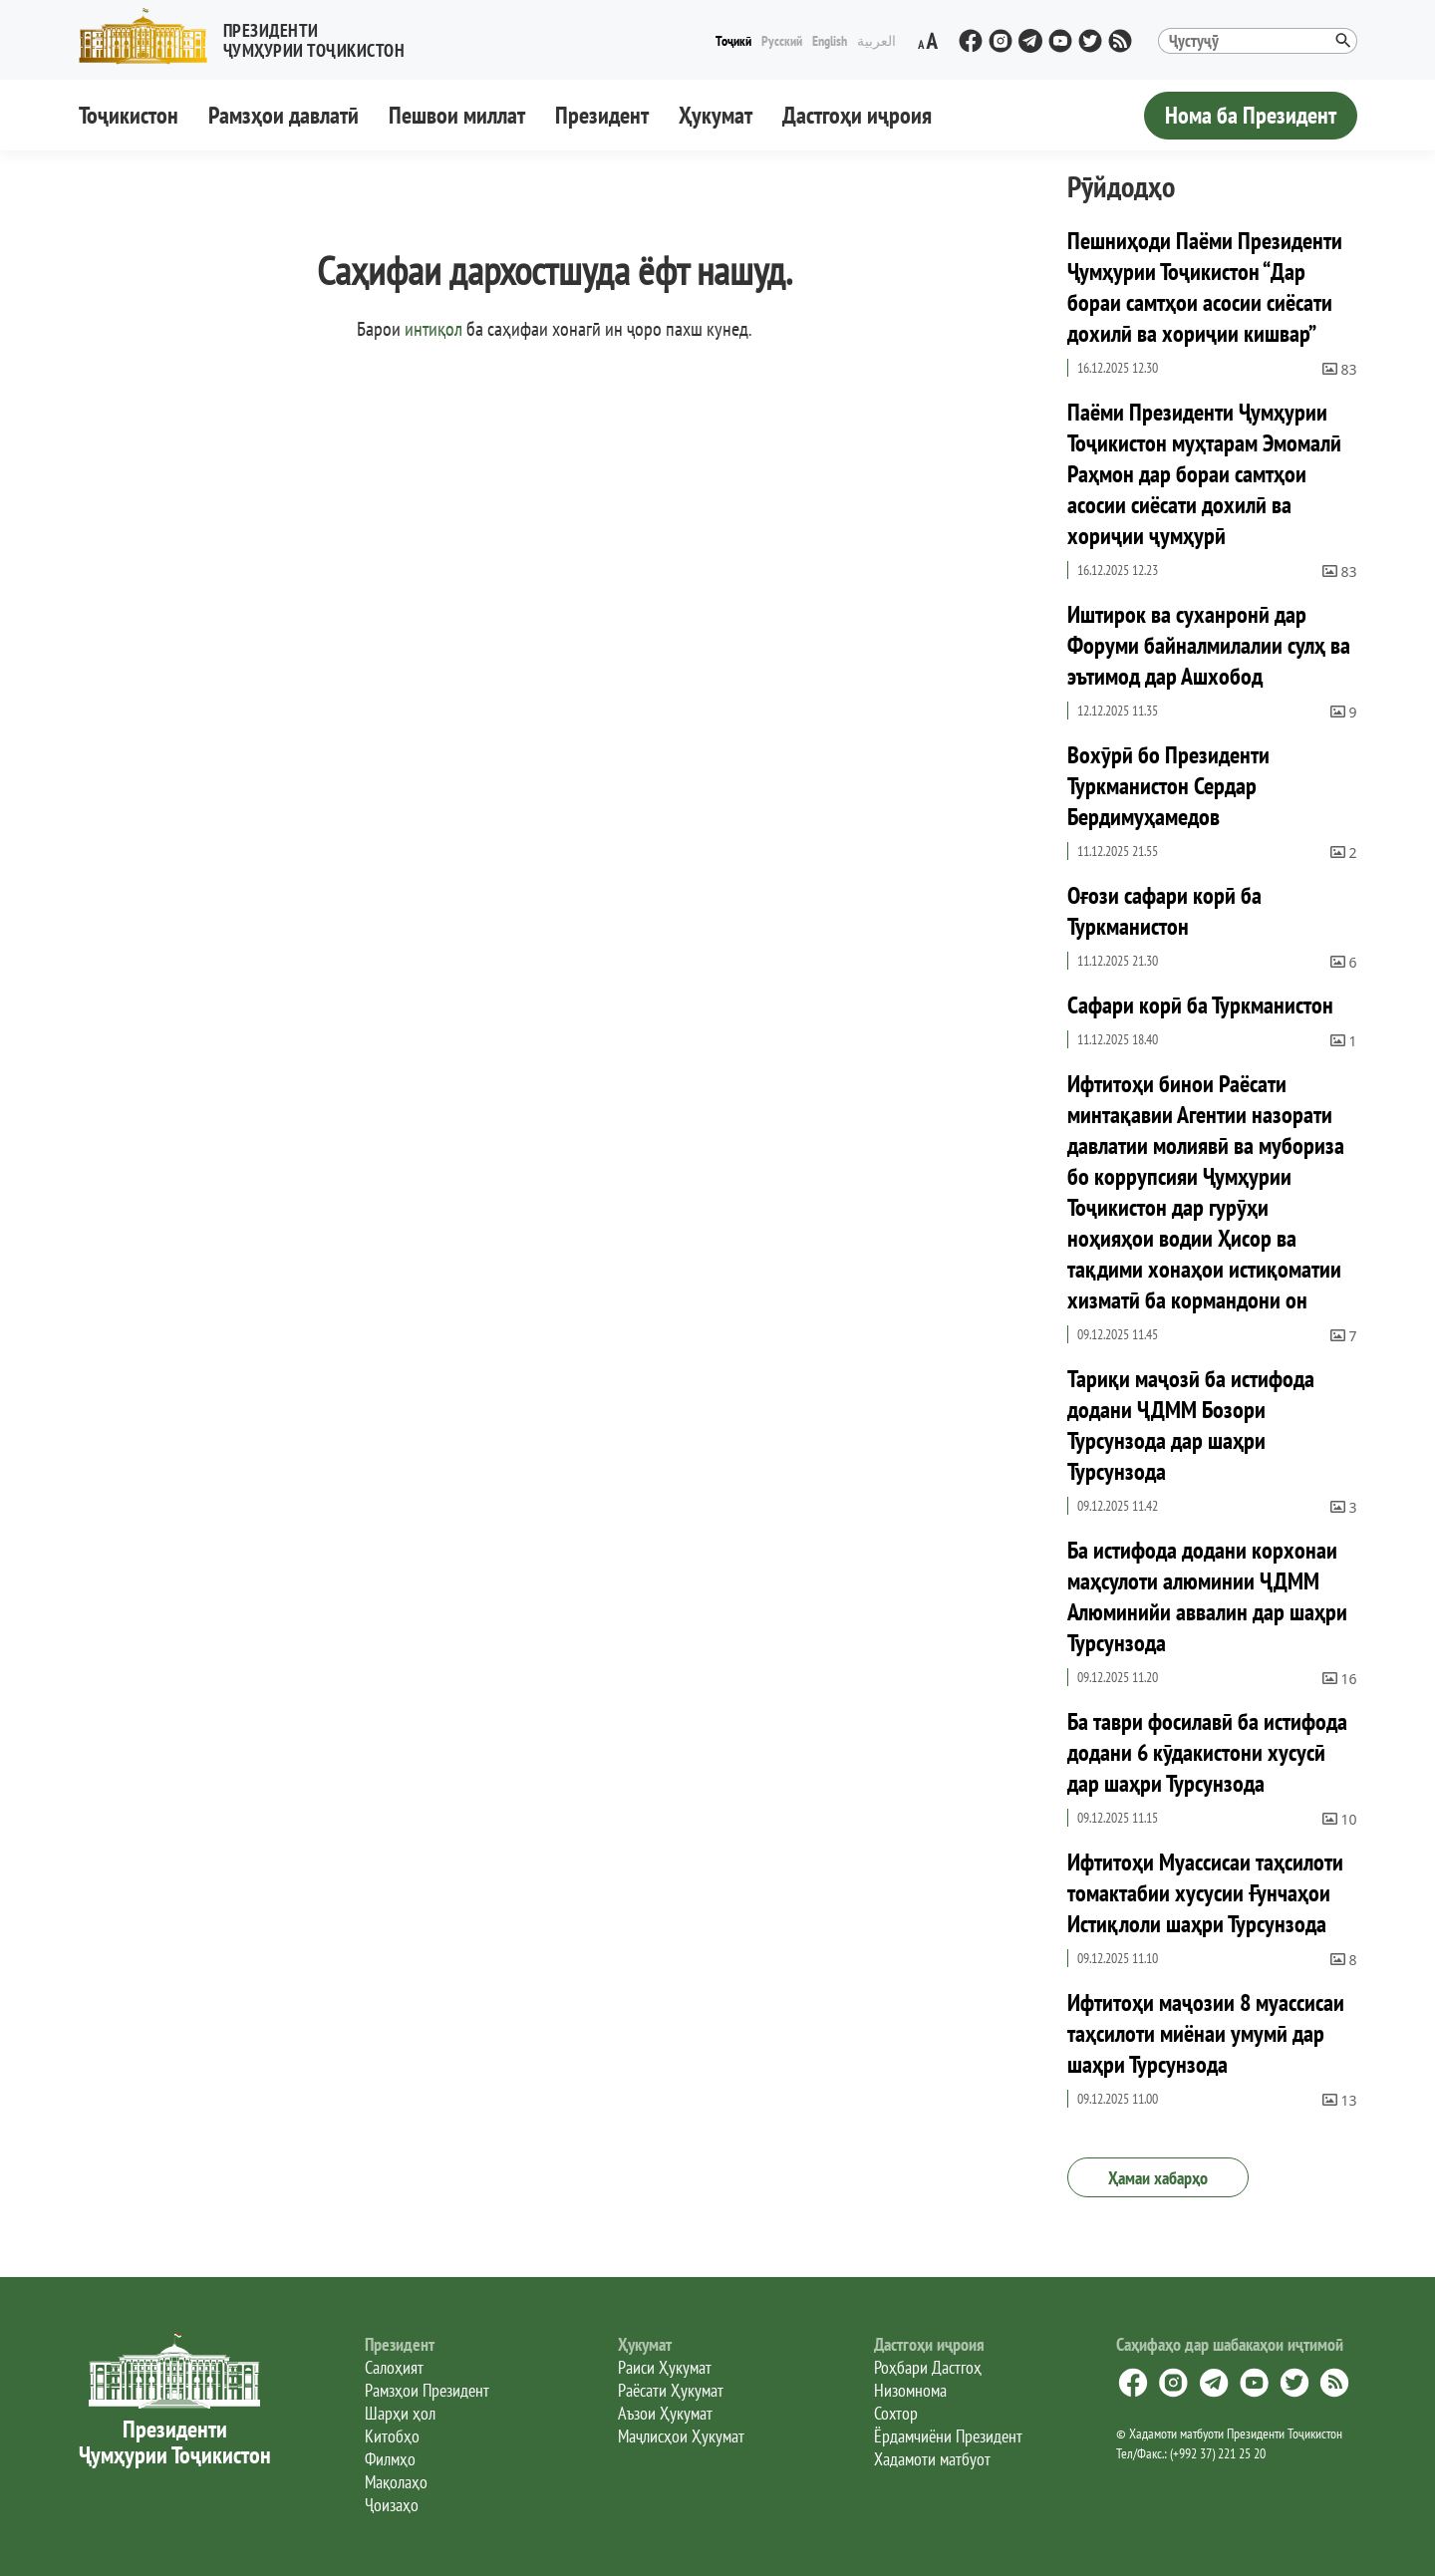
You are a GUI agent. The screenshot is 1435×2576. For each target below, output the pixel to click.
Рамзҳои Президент (427, 2390)
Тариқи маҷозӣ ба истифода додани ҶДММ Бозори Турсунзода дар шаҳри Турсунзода (1190, 1425)
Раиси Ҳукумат (665, 2367)
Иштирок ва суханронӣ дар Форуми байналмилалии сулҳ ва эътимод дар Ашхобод (1208, 645)
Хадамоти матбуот (932, 2458)
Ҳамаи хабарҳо (1158, 2177)
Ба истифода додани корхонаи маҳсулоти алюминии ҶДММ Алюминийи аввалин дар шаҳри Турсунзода (1207, 1596)
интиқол (433, 329)
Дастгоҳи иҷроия (857, 115)
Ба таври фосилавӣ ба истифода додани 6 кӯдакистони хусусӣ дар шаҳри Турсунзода (1207, 1752)
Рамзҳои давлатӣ (283, 115)
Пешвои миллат (457, 115)
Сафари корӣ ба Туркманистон (1200, 1005)
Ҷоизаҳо (392, 2504)
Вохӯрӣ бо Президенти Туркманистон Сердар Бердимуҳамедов (1168, 785)
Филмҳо (390, 2458)
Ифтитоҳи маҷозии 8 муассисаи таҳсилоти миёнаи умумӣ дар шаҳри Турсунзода (1205, 2033)
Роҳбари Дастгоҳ (928, 2367)
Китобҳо (392, 2436)
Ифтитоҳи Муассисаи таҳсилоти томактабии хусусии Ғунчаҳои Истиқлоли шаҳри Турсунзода (1205, 1893)
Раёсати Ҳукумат (670, 2390)
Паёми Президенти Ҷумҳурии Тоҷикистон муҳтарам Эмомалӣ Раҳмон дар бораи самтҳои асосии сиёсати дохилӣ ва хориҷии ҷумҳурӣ (1204, 474)
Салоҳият (394, 2367)
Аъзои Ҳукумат (665, 2413)
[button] (250, 36)
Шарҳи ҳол (400, 2413)
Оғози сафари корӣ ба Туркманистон (1164, 911)
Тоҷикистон (128, 115)
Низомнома (910, 2390)
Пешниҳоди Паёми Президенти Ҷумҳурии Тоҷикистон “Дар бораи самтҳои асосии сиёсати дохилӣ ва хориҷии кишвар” (1204, 287)
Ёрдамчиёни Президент (948, 2436)
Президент (602, 115)
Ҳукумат (715, 115)
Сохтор (896, 2413)
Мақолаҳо (396, 2481)
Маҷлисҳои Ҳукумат (681, 2436)
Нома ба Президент (1250, 115)
